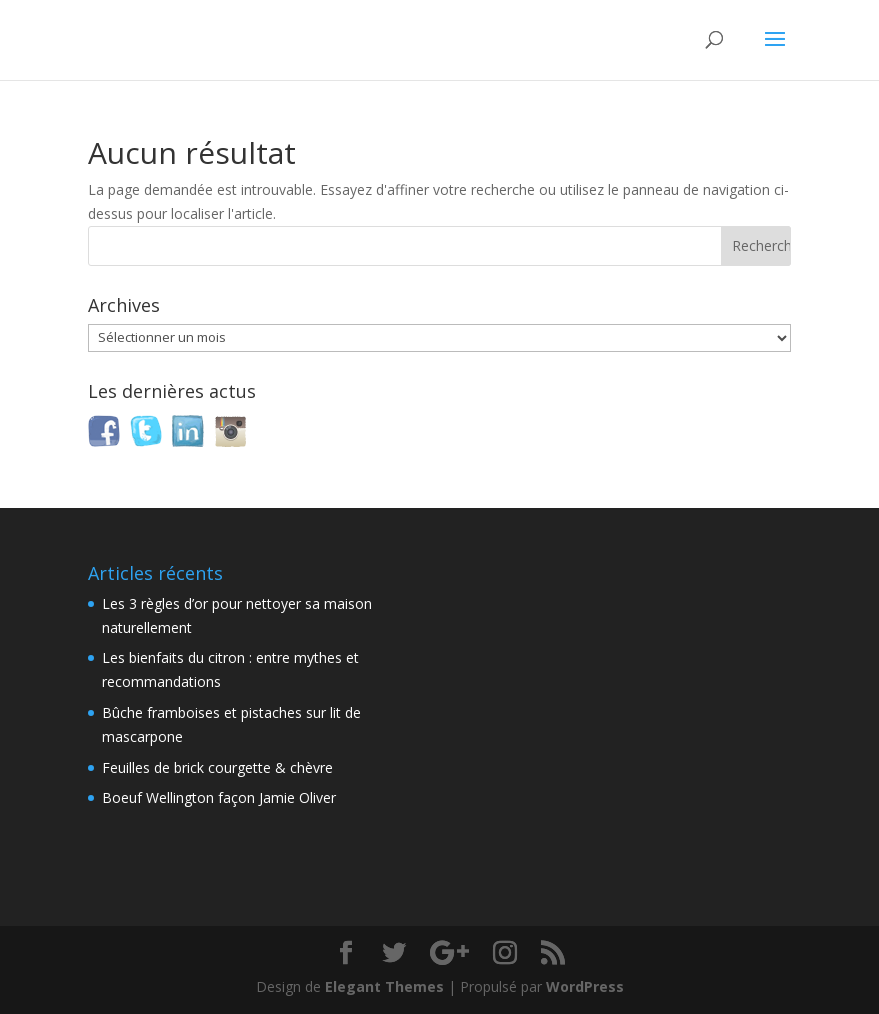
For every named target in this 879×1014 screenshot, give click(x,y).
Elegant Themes (384, 986)
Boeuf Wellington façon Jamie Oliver (219, 797)
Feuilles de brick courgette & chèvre (217, 767)
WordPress (585, 986)
